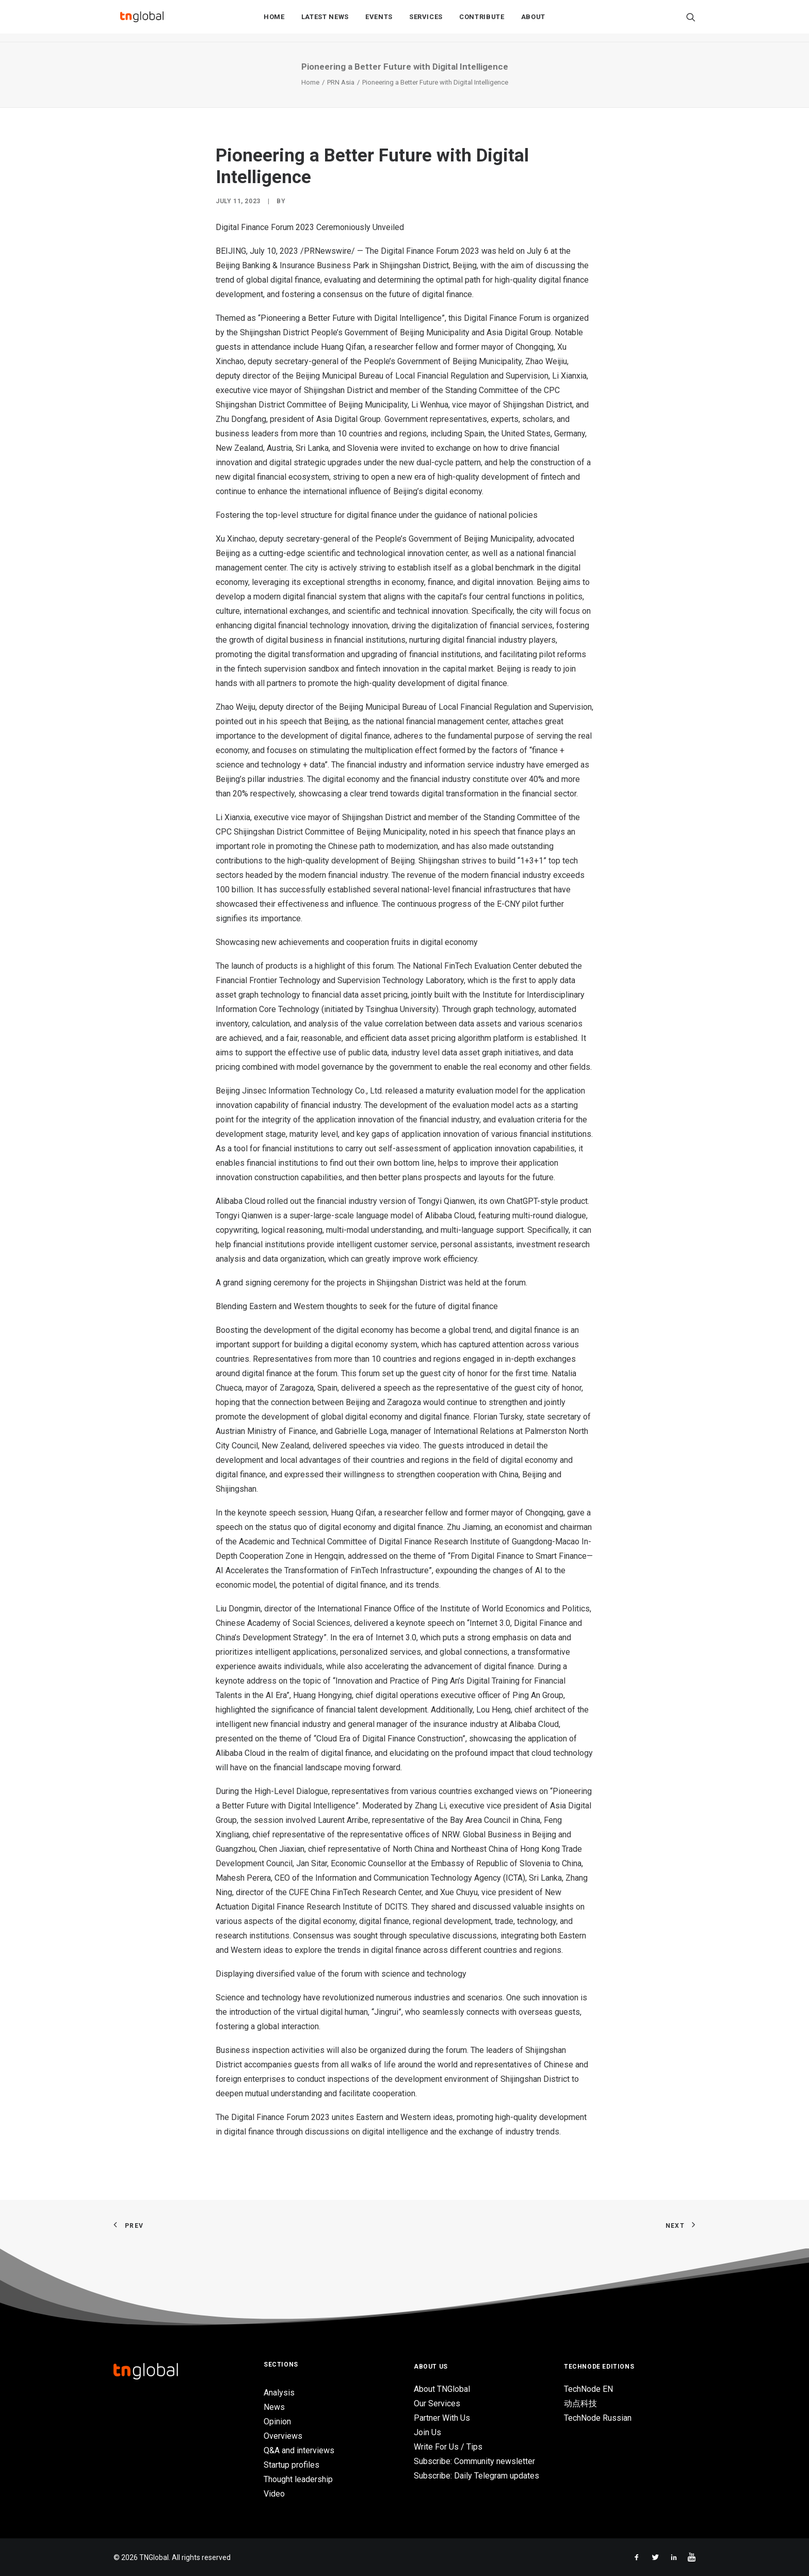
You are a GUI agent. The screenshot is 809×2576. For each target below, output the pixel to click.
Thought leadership (298, 2479)
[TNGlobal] (142, 21)
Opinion (277, 2421)
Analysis (279, 2393)
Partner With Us (442, 2418)
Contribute (482, 21)
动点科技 (580, 2403)
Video (274, 2494)
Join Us (427, 2432)
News (274, 2407)
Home (274, 21)
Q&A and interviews (299, 2450)
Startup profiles (291, 2465)
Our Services (437, 2403)
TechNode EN (588, 2389)
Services (426, 21)
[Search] (690, 21)
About (533, 21)
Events (379, 21)
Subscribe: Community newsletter (474, 2461)
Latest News (325, 21)
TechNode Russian (598, 2418)
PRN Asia (340, 82)
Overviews (283, 2436)
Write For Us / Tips (448, 2447)
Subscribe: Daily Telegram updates (476, 2476)
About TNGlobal (442, 2389)
